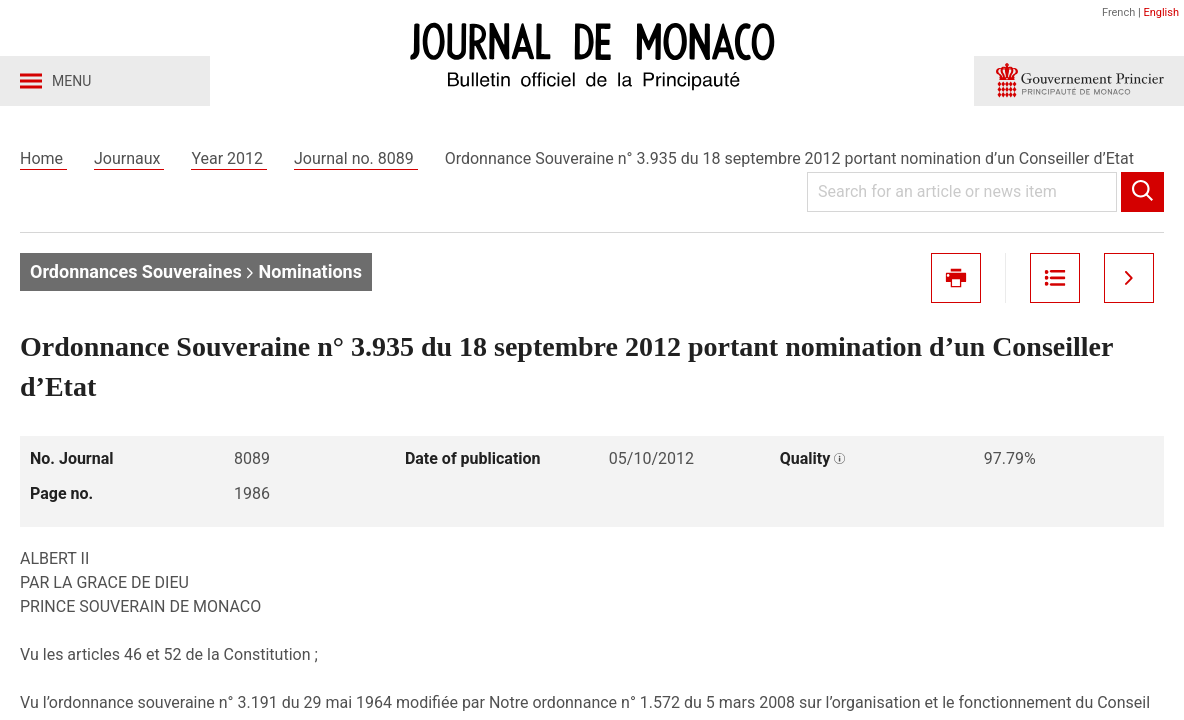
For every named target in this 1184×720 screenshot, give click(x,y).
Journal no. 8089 (356, 158)
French (1118, 12)
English (1161, 12)
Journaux (129, 158)
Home (43, 158)
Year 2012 (229, 158)
